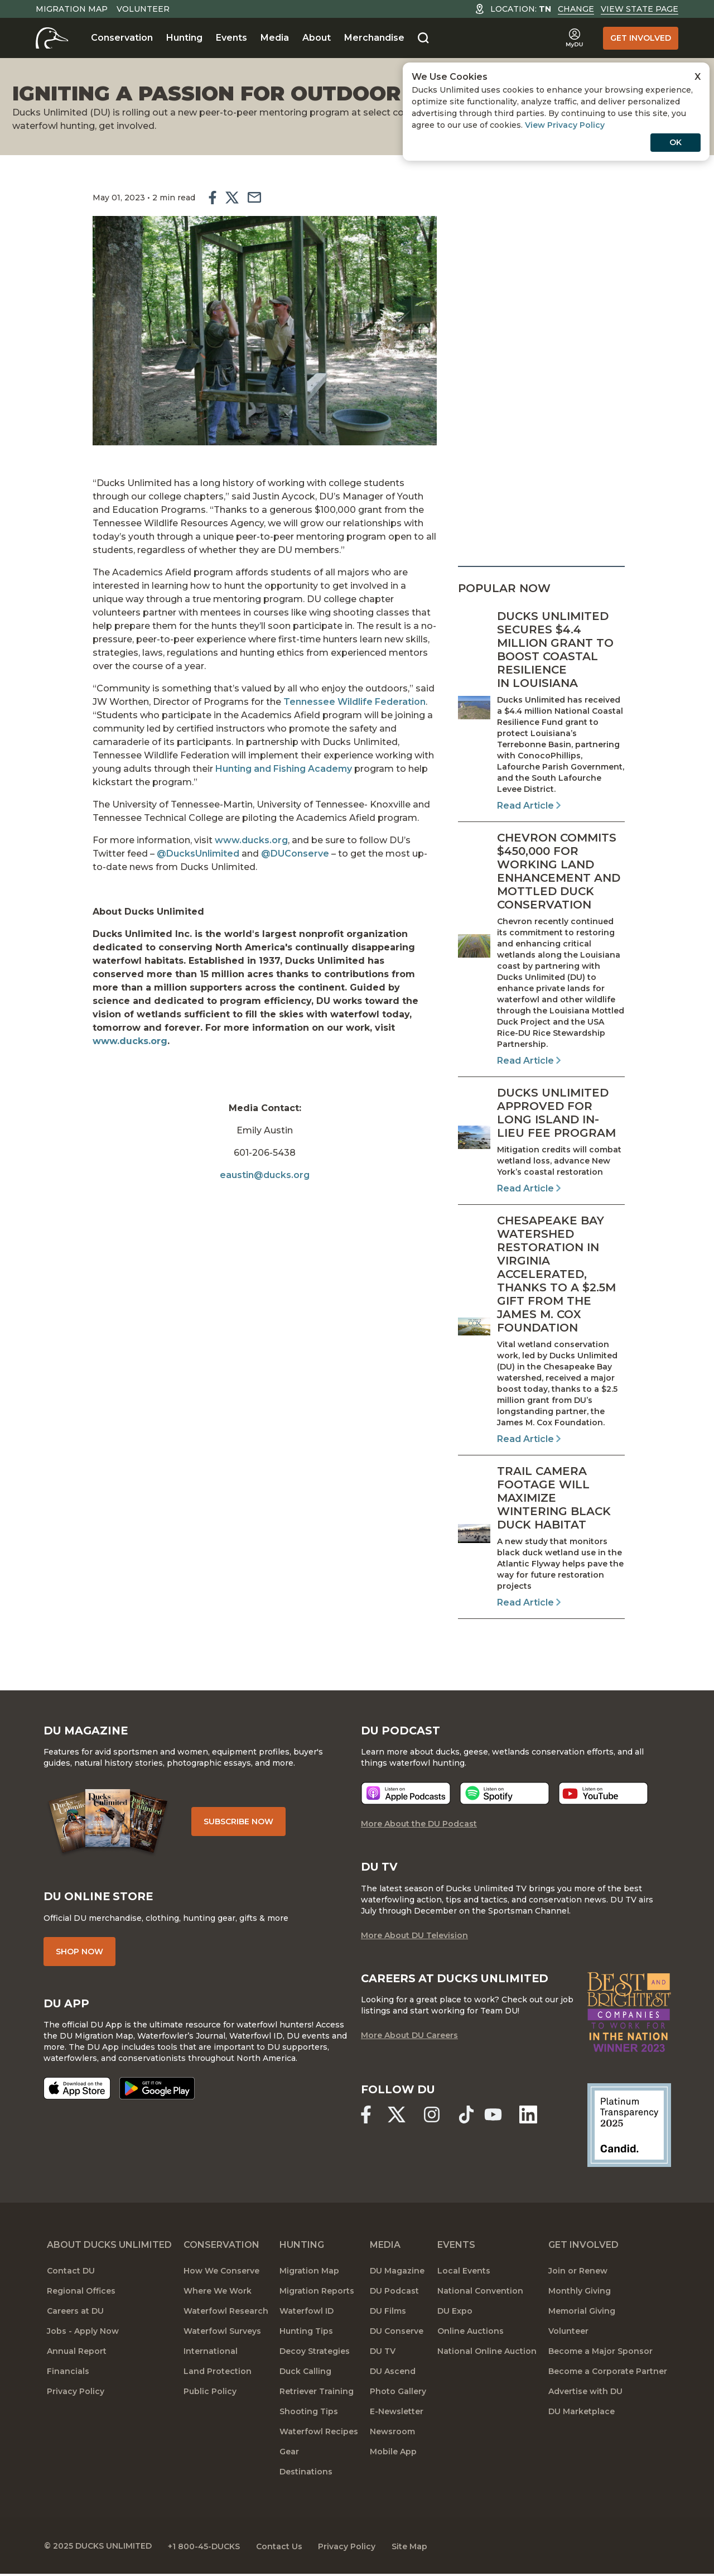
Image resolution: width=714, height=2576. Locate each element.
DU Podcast (394, 2294)
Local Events (463, 2274)
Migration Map (72, 9)
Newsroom (392, 2434)
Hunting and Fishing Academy (280, 766)
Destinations (305, 2474)
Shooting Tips (308, 2414)
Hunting (184, 37)
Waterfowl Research (226, 2314)
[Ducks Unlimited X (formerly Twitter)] (398, 2117)
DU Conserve (396, 2334)
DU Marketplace (581, 2414)
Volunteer (143, 9)
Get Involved (640, 38)
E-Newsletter (396, 2414)
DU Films (388, 2314)
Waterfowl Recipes (318, 2434)
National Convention (480, 2294)
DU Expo (454, 2314)
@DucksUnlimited (194, 851)
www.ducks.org (247, 838)
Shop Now (83, 1954)
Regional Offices (81, 2294)
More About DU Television (414, 1938)
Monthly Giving (579, 2294)
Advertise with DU (585, 2394)
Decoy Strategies (314, 2354)
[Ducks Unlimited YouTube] (496, 2117)
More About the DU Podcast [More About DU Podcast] (419, 1826)
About (316, 37)
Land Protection (218, 2374)
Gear (289, 2454)
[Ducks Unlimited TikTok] (469, 2117)
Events (231, 37)
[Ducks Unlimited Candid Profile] (625, 2127)
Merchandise (374, 37)
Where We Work (218, 2294)
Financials (68, 2374)
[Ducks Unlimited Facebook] (366, 2117)
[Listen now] (406, 1795)
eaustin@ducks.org (265, 1159)
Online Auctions (470, 2334)
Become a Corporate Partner (607, 2374)
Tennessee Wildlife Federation (351, 699)
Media (274, 37)
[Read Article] (541, 711)
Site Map (419, 2548)
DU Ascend (393, 2374)
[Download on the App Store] (80, 2091)
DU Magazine (397, 2274)
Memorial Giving (581, 2314)
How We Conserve (221, 2274)
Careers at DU (75, 2314)
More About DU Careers (409, 2038)
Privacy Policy (75, 2394)
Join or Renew (577, 2274)
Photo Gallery (398, 2394)
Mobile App (393, 2454)
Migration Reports (316, 2294)
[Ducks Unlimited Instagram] (433, 2117)
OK (675, 142)
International (211, 2354)
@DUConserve (293, 851)
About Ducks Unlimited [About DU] (109, 2247)
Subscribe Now (244, 1823)
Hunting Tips (306, 2334)
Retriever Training (316, 2394)
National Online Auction (487, 2354)
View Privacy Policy (565, 125)
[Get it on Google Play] (160, 2091)
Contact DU (71, 2274)
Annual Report (77, 2354)
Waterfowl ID (306, 2314)
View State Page (639, 9)
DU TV (382, 2354)
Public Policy (210, 2394)
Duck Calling (305, 2374)
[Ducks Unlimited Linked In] (532, 2117)
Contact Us (285, 2548)
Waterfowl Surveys (222, 2334)
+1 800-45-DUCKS (208, 2548)
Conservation (122, 37)
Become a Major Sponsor (600, 2354)
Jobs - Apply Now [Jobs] (83, 2334)
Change (576, 9)
